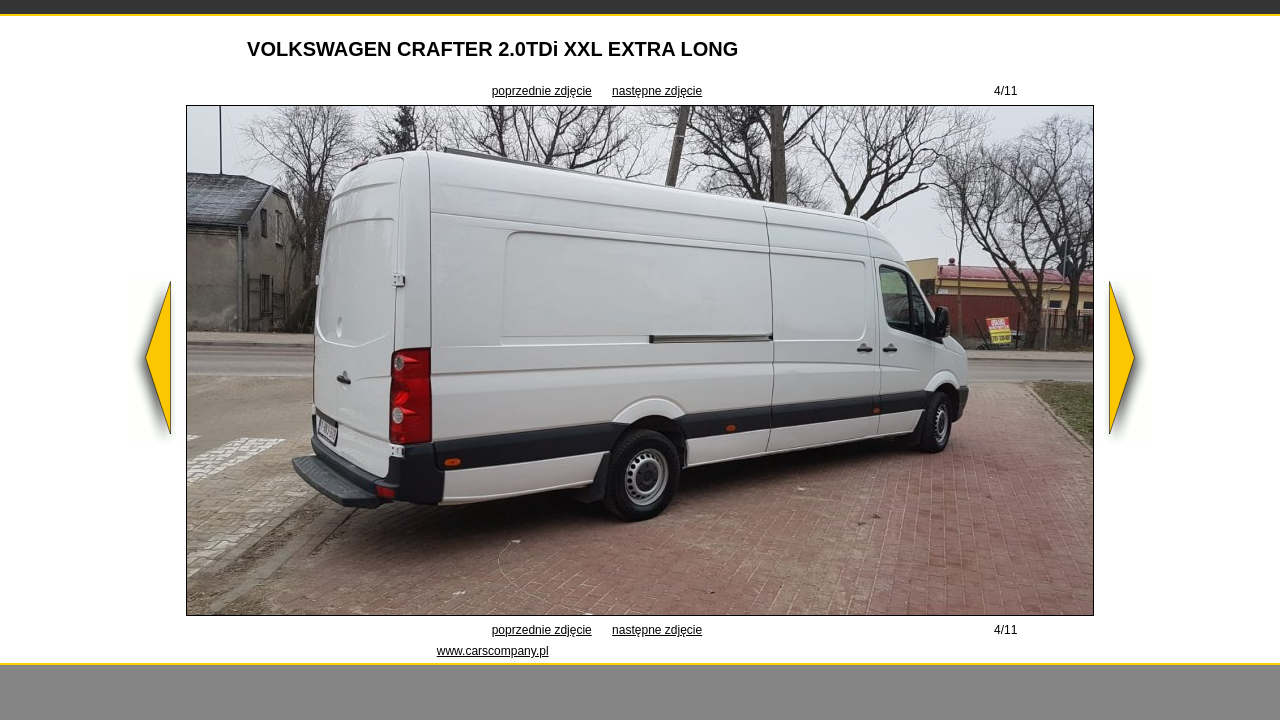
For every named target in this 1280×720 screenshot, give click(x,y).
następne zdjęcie (657, 91)
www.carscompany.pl (493, 651)
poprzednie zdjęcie (542, 91)
